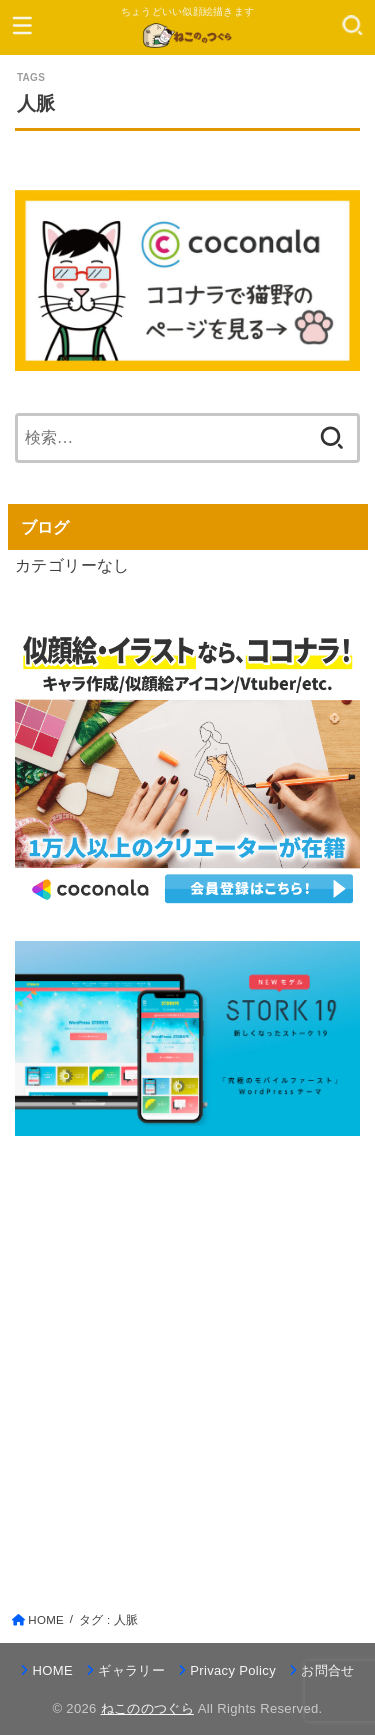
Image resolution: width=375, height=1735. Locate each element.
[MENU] (22, 25)
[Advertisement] (187, 1354)
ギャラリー (131, 1670)
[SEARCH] (352, 25)
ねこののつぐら (147, 1708)
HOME (53, 1670)
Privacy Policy (233, 1670)
